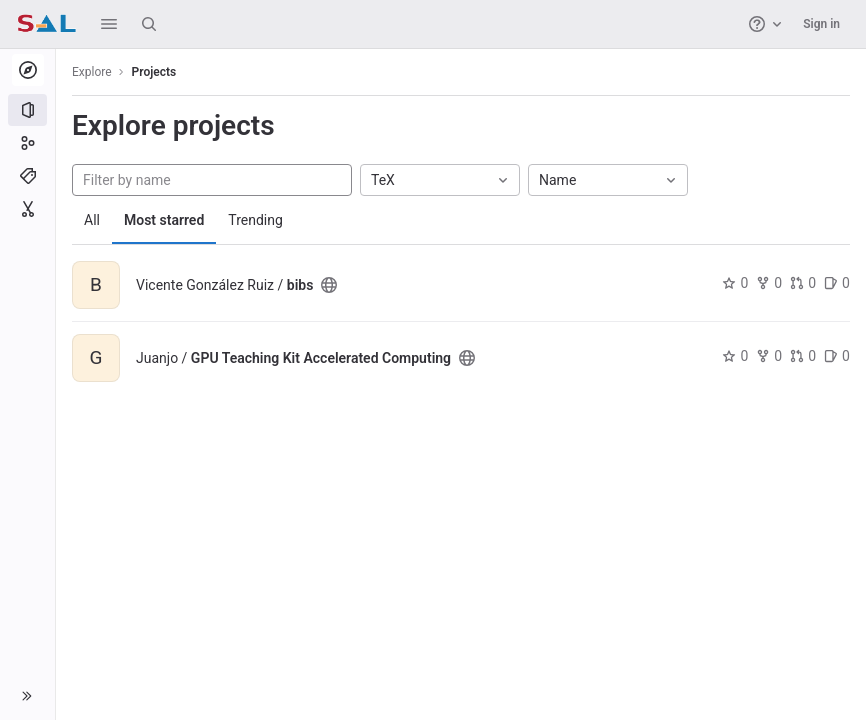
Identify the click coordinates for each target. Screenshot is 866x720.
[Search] (149, 24)
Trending (255, 220)
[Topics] (27, 176)
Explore (92, 72)
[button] (109, 24)
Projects (154, 72)
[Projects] (27, 110)
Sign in (821, 24)
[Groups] (27, 143)
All (92, 220)
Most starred (164, 220)
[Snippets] (27, 209)
